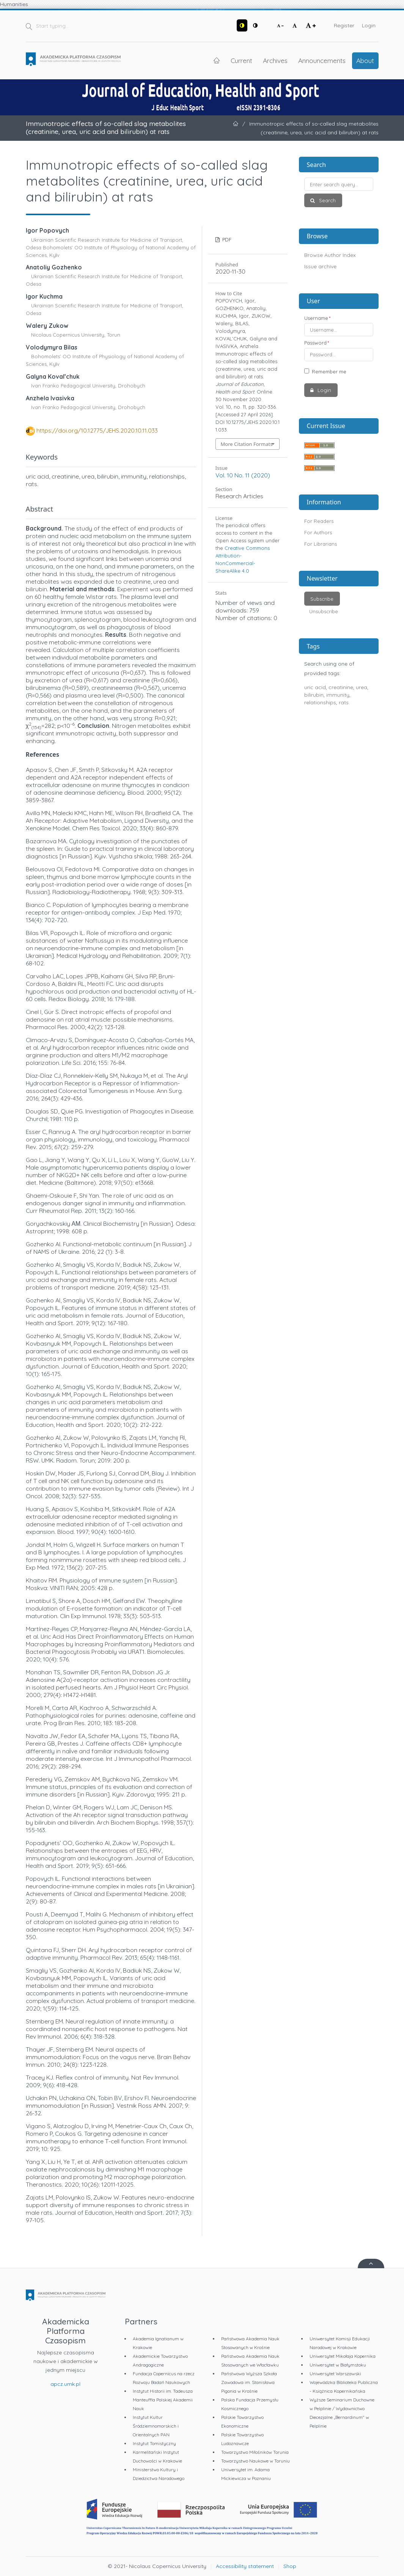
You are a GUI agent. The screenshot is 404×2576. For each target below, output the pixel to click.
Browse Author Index (330, 255)
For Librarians (320, 544)
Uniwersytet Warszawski (335, 2373)
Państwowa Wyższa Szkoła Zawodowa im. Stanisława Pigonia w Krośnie (249, 2382)
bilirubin (314, 694)
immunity (337, 694)
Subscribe (321, 599)
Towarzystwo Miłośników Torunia (255, 2452)
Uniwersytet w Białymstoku (338, 2365)
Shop (289, 2566)
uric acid (315, 687)
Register (344, 25)
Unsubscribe (323, 611)
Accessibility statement (245, 2566)
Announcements (322, 60)
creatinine (341, 687)
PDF (226, 239)
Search (327, 200)
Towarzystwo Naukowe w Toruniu (255, 2461)
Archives (275, 60)
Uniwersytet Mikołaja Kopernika (343, 2356)
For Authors (318, 532)
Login (369, 25)
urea (361, 687)
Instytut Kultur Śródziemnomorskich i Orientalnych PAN (156, 2425)
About (365, 60)
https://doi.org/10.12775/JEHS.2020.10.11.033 (97, 430)
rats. (344, 702)
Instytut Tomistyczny (154, 2443)
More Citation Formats (247, 444)
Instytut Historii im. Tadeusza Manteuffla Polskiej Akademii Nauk (163, 2399)
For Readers (318, 521)
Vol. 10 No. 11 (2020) (242, 475)
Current (241, 60)
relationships (320, 702)
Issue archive (320, 266)
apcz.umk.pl (65, 2384)
